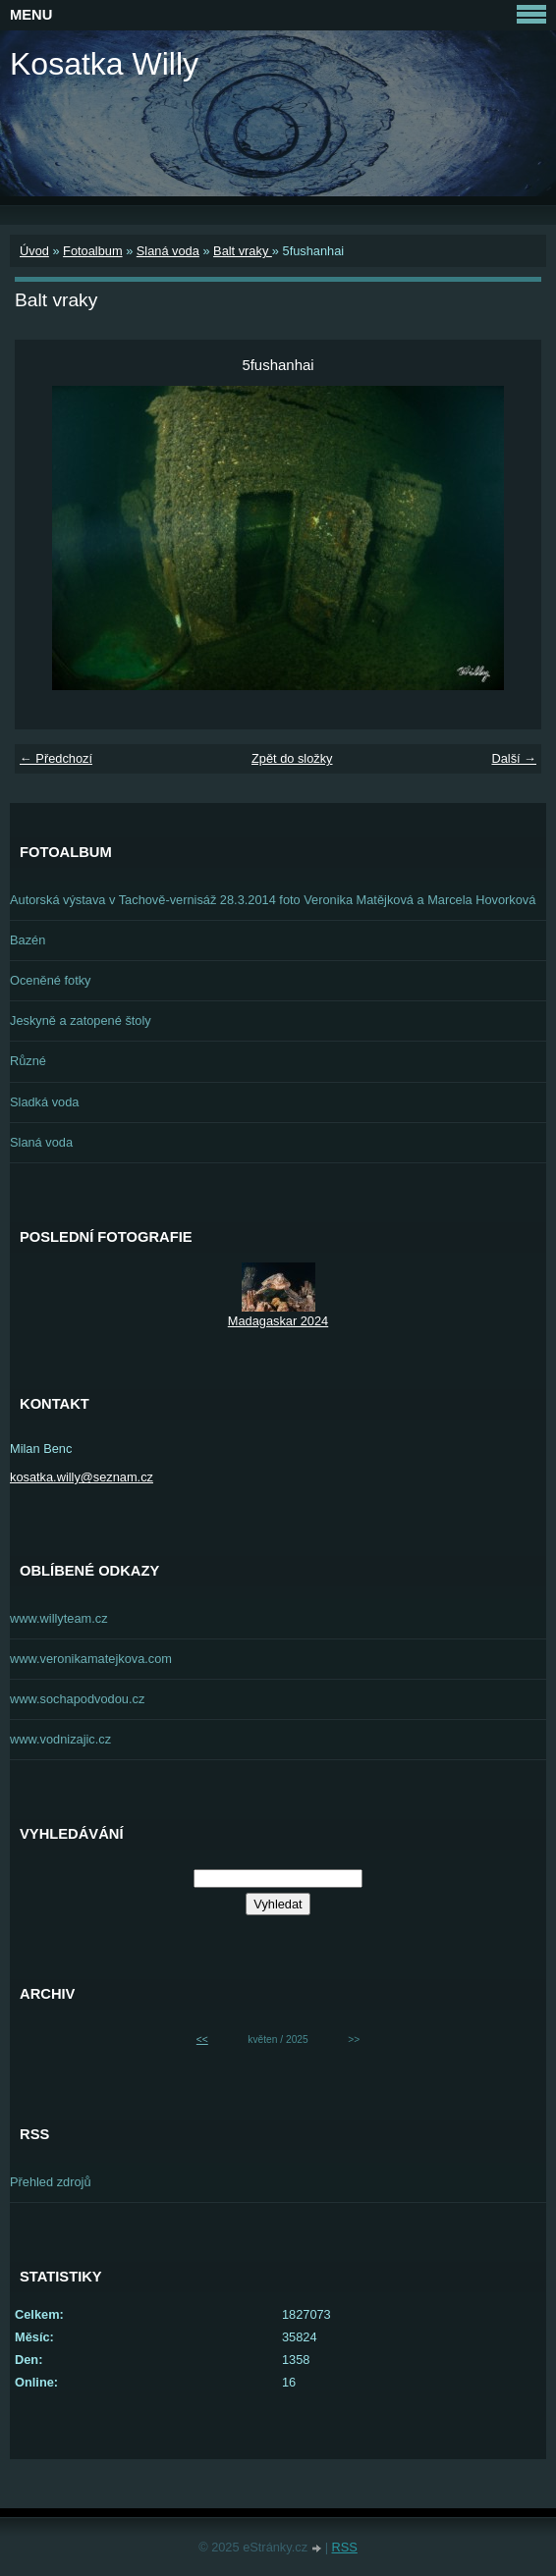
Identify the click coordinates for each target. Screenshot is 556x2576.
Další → (513, 758)
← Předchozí (56, 758)
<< (202, 2039)
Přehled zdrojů (50, 2181)
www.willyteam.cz (59, 1618)
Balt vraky (242, 250)
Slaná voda (168, 250)
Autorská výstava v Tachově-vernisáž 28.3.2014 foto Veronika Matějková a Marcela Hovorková (272, 899)
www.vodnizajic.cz (60, 1739)
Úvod (34, 250)
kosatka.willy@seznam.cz (81, 1477)
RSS (345, 2547)
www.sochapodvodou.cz (77, 1698)
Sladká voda (44, 1102)
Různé (28, 1060)
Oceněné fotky (50, 980)
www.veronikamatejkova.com (91, 1658)
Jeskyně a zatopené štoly (80, 1020)
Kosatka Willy (104, 63)
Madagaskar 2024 (278, 1321)
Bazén (27, 940)
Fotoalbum (92, 250)
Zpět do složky (292, 758)
